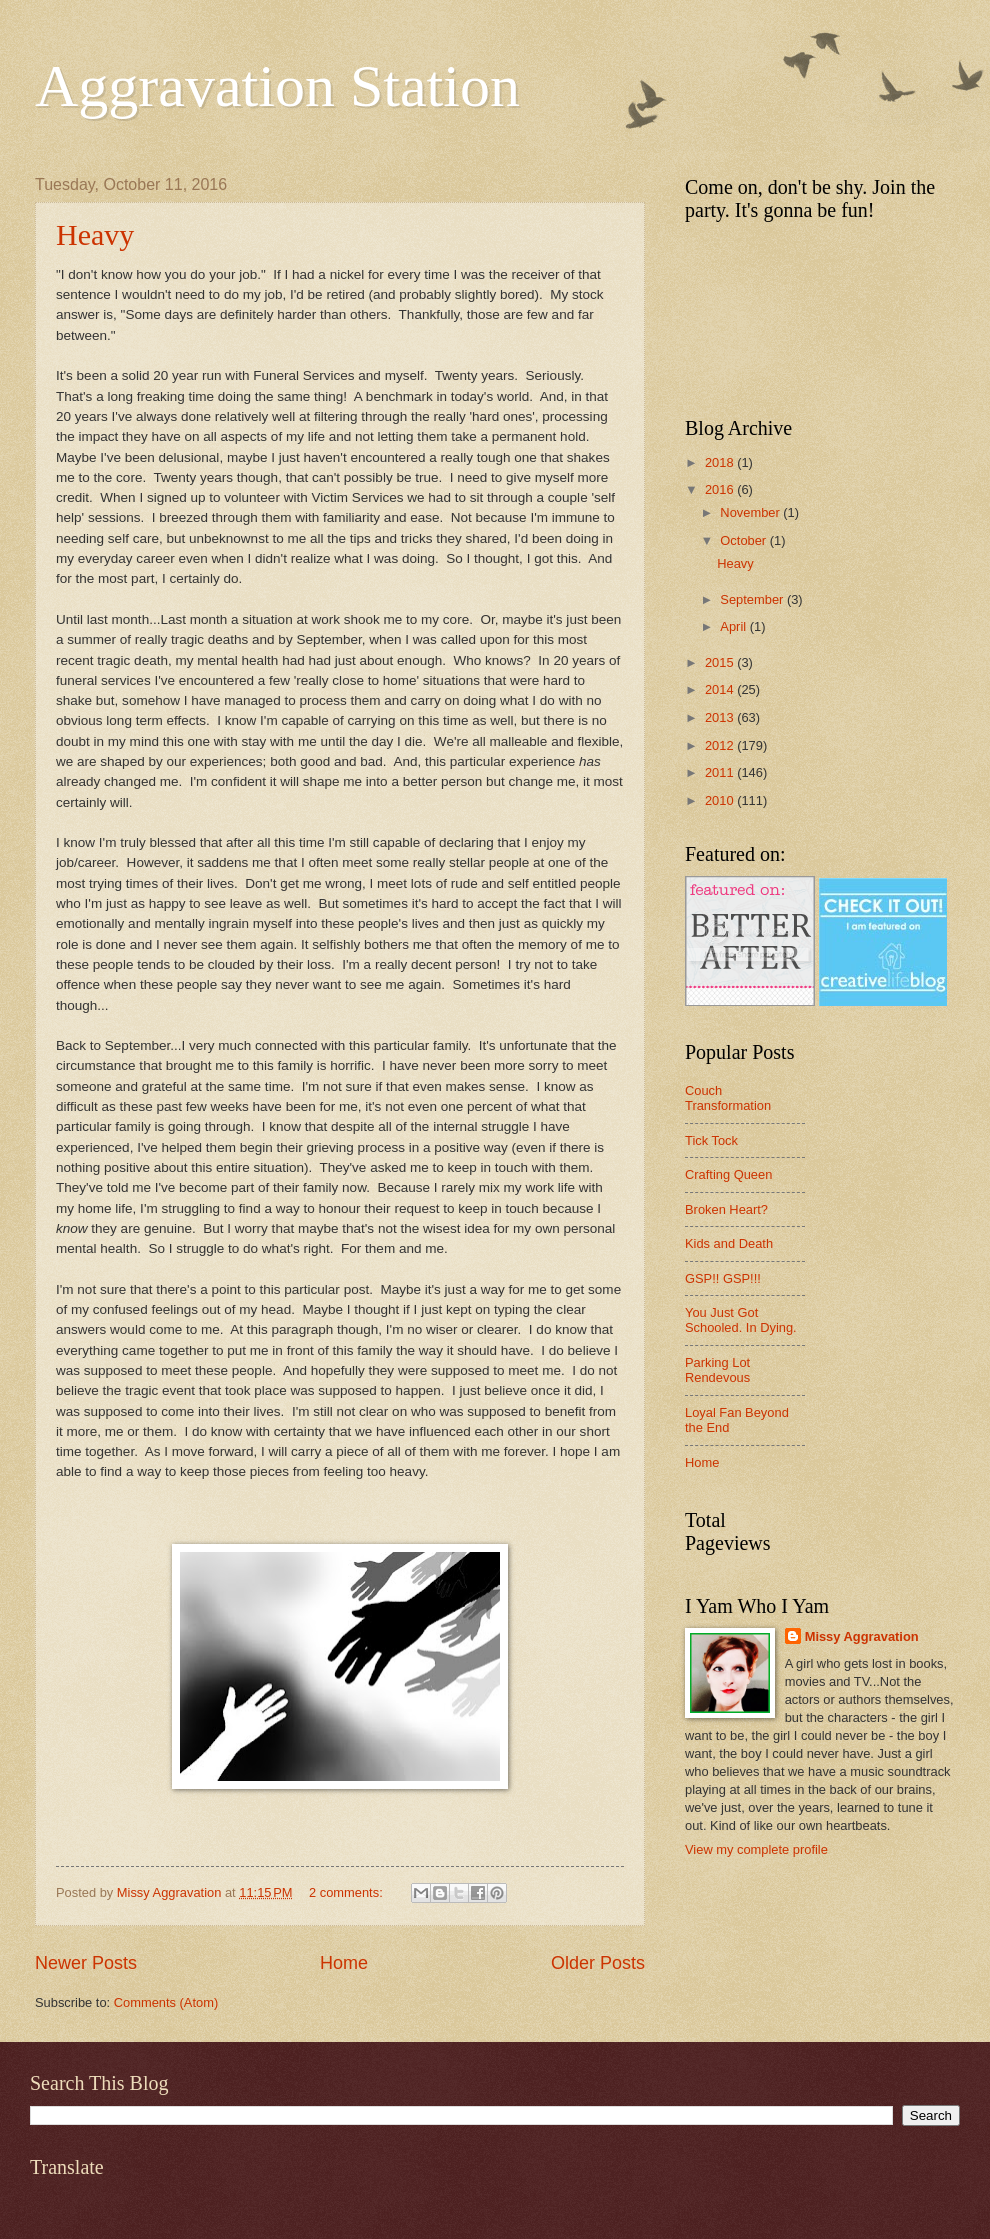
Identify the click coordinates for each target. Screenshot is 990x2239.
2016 (721, 489)
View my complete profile (756, 1849)
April (734, 626)
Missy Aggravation (862, 1636)
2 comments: (347, 1892)
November (751, 512)
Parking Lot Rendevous (717, 1370)
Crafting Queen (728, 1174)
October (744, 540)
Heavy (95, 234)
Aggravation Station (277, 86)
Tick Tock (711, 1140)
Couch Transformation (728, 1098)
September (753, 599)
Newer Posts (86, 1963)
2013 (721, 717)
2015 (721, 662)
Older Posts (598, 1963)
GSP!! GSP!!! (723, 1278)
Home (344, 1963)
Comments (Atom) (166, 2002)
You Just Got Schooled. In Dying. (741, 1320)
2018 (721, 462)
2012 (721, 745)
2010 (721, 800)
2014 (721, 689)
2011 (721, 772)
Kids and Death (729, 1243)
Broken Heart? (726, 1209)
